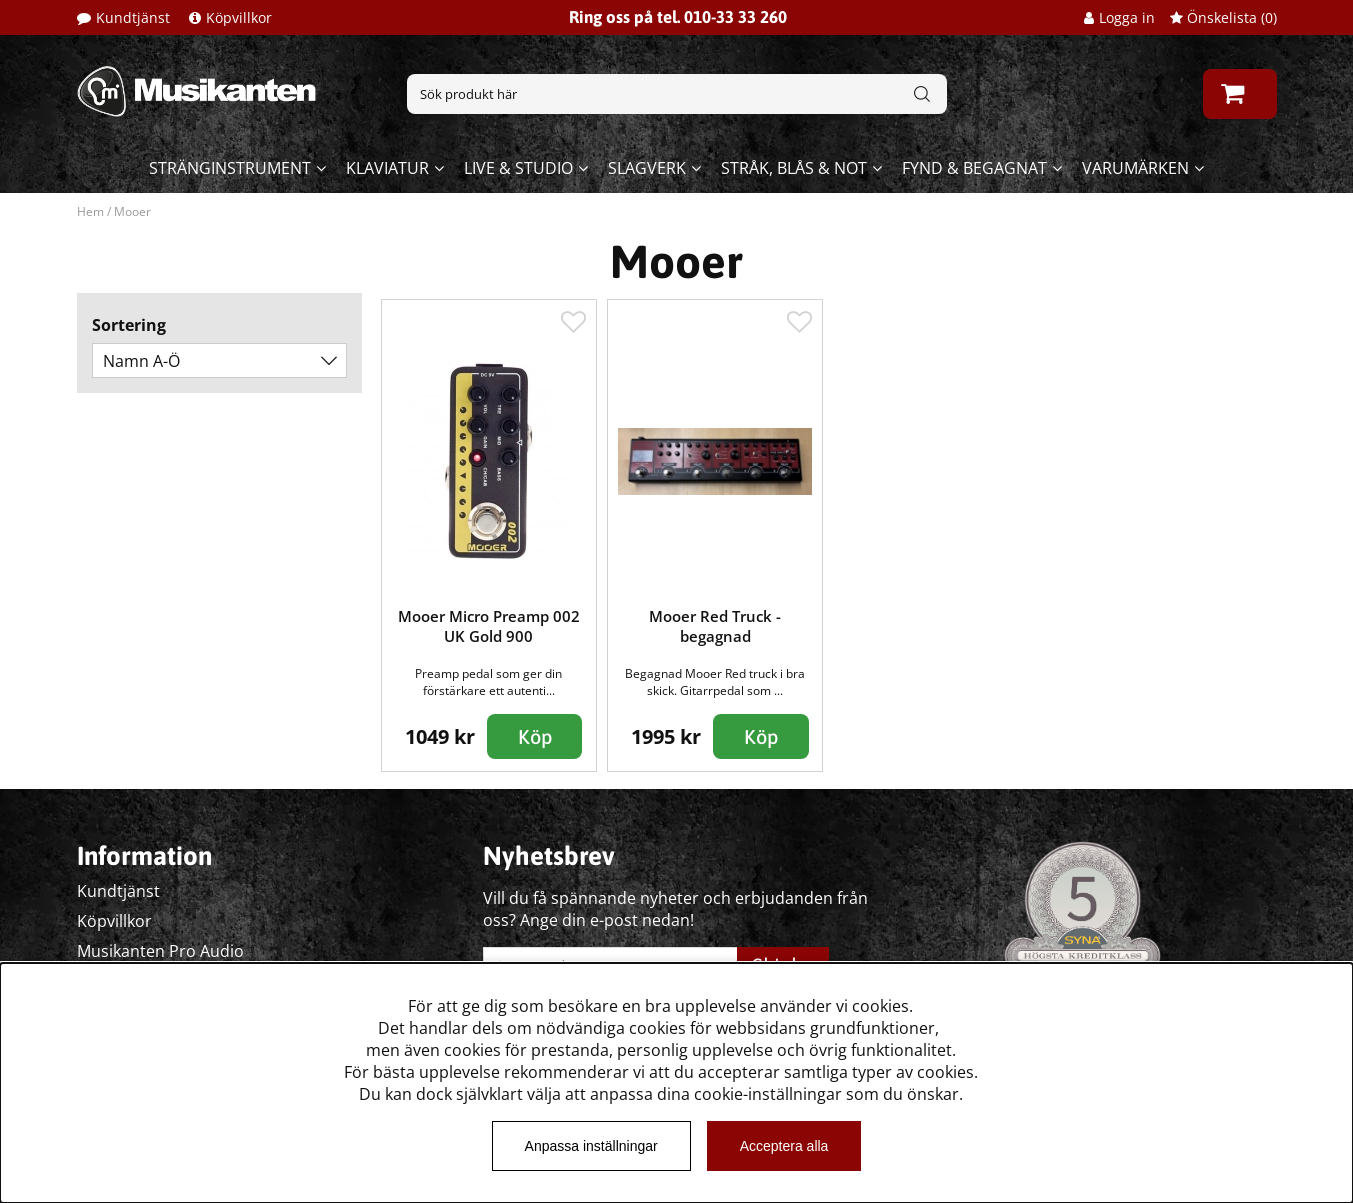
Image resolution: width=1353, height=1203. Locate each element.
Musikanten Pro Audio (160, 951)
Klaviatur (387, 168)
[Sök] (677, 94)
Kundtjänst (133, 17)
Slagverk (647, 168)
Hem (90, 211)
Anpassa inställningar (591, 1146)
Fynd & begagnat (974, 168)
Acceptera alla (784, 1146)
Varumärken (1135, 168)
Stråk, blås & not (794, 168)
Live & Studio (518, 168)
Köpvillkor (239, 17)
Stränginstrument (230, 168)
